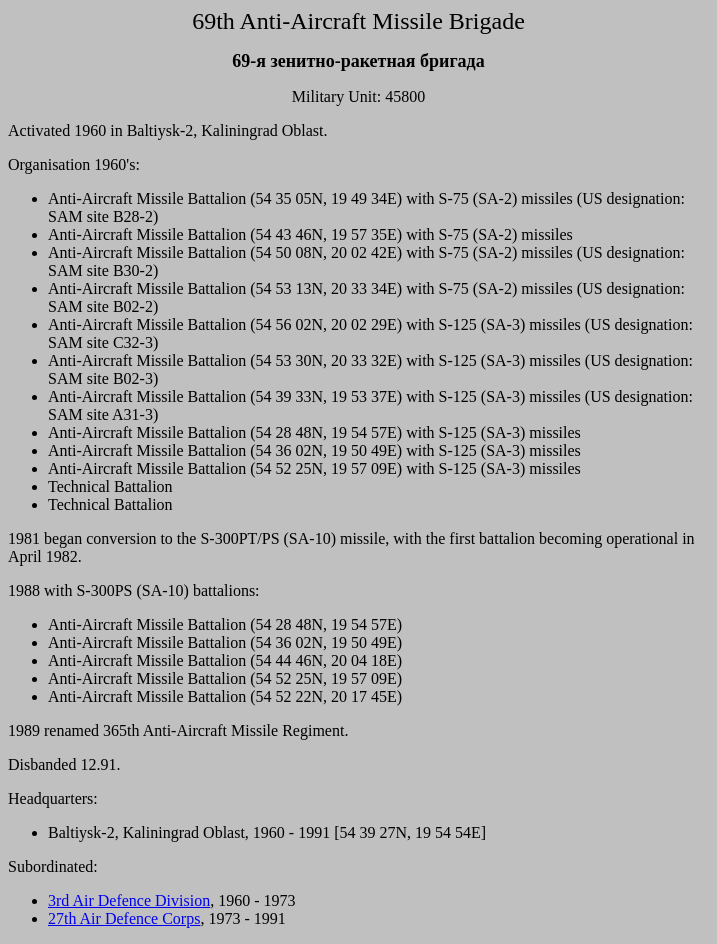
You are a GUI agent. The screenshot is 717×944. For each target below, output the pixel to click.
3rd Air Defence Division (129, 900)
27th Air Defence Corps (124, 918)
